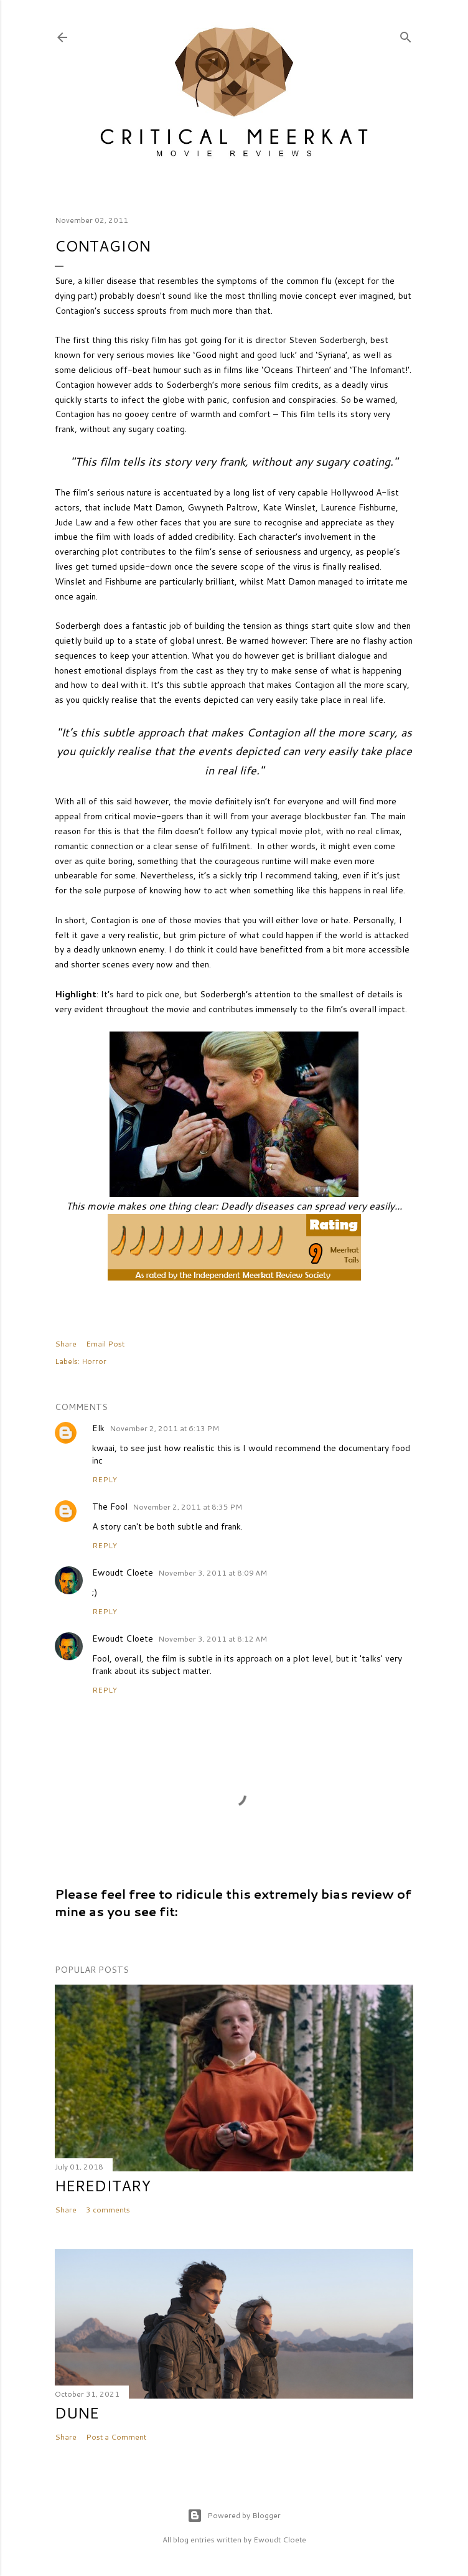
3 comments (108, 2209)
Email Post (105, 1343)
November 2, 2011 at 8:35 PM (187, 1507)
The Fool (110, 1506)
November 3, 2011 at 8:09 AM (212, 1573)
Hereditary (103, 2185)
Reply (104, 1479)
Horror (94, 1361)
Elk (98, 1428)
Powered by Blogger (234, 2515)
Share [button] (66, 1343)
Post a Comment (116, 2437)
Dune (77, 2412)
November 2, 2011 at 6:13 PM (164, 1428)
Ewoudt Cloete (122, 1572)
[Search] (405, 34)
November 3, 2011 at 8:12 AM (212, 1639)
